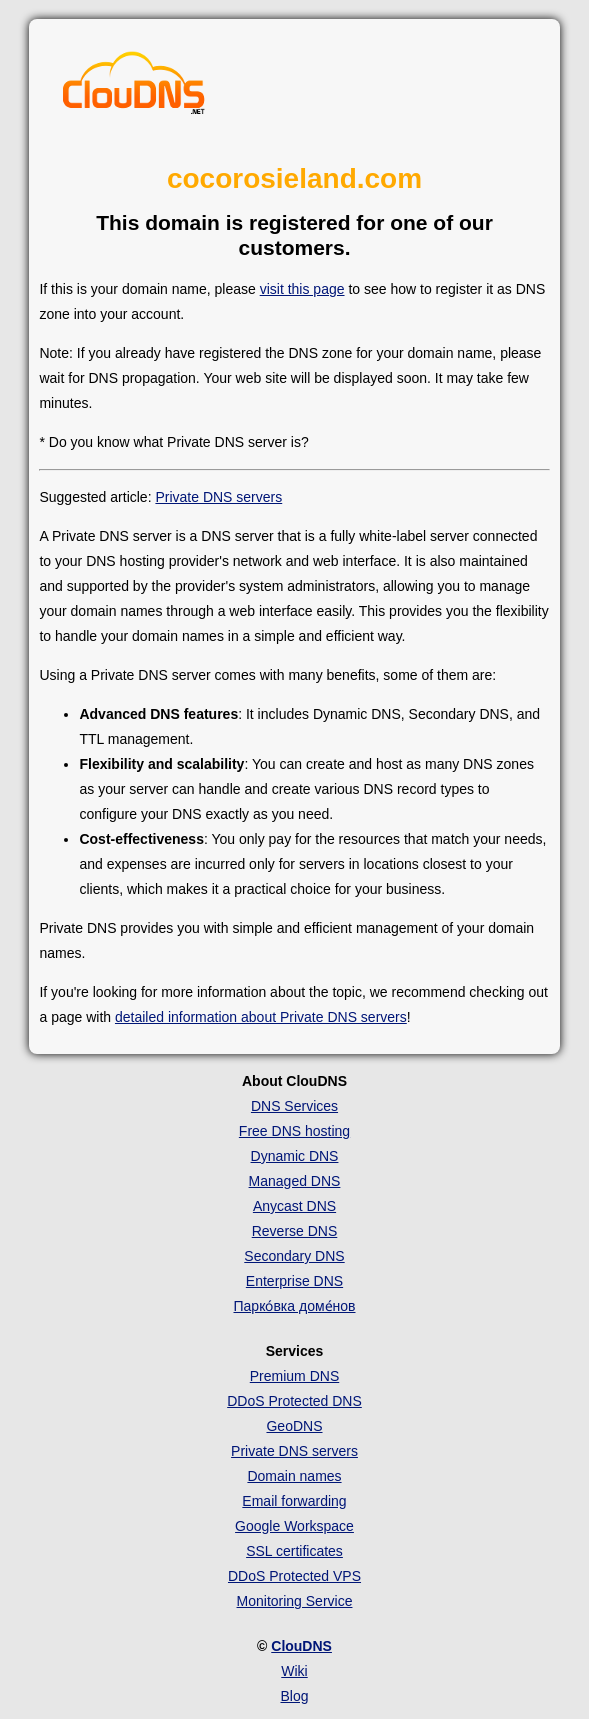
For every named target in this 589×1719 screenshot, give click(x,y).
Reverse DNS (295, 1231)
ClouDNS (301, 1646)
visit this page (302, 289)
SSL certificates (294, 1551)
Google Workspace (294, 1526)
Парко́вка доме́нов (295, 1306)
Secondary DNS (294, 1256)
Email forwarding (294, 1501)
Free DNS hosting (294, 1131)
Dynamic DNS (295, 1156)
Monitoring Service (295, 1601)
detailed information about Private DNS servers (261, 1017)
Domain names (294, 1476)
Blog (294, 1696)
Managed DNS (295, 1181)
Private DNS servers (218, 497)
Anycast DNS (294, 1206)
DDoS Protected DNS (294, 1401)
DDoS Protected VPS (294, 1576)
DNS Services (294, 1106)
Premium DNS (294, 1376)
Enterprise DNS (294, 1281)
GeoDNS (294, 1426)
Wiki (294, 1671)
